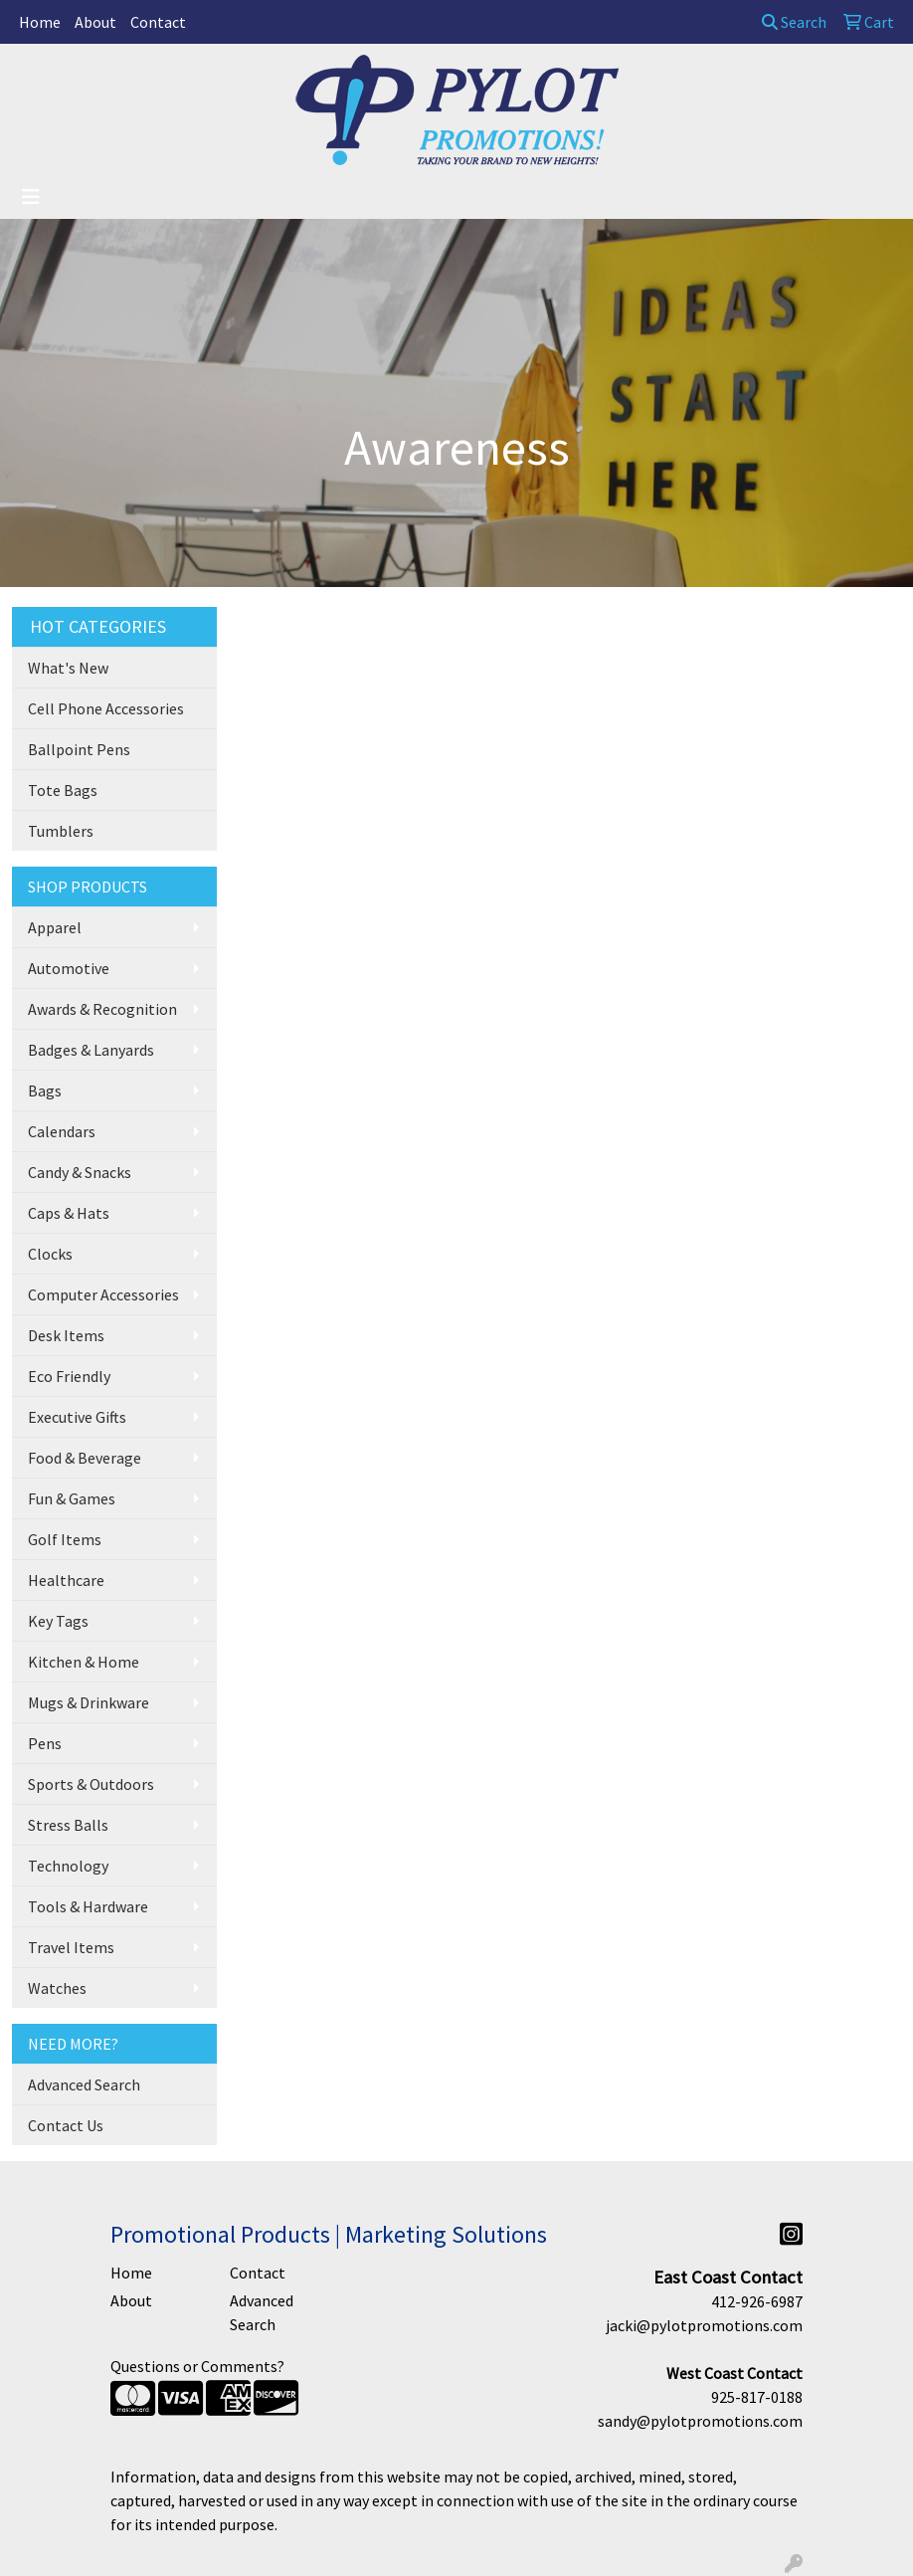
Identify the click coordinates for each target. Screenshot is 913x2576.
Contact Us (65, 2125)
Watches (57, 1988)
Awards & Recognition (102, 1009)
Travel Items (71, 1947)
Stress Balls (68, 1825)
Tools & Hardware (88, 1906)
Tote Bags (62, 790)
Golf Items (64, 1539)
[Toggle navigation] (31, 197)
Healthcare (66, 1580)
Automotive (68, 968)
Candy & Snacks (79, 1172)
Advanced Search (84, 2084)
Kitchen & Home (83, 1662)
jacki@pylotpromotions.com (704, 2325)
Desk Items (66, 1335)
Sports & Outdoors (91, 1784)
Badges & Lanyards (91, 1050)
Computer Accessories (103, 1294)
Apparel (55, 927)
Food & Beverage (84, 1458)
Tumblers (60, 831)
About (95, 22)
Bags (45, 1090)
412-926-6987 (757, 2301)
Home (40, 22)
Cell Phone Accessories (106, 708)
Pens (45, 1743)
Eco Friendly (69, 1376)
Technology (68, 1866)
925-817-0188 (757, 2397)
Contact (158, 22)
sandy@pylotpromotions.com (700, 2421)
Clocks (50, 1254)
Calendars (61, 1131)
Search (794, 22)
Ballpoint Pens (79, 749)
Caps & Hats (68, 1213)
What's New (68, 668)
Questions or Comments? (197, 2366)
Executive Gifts (77, 1417)
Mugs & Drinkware (88, 1702)
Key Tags (58, 1621)
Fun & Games (71, 1498)
